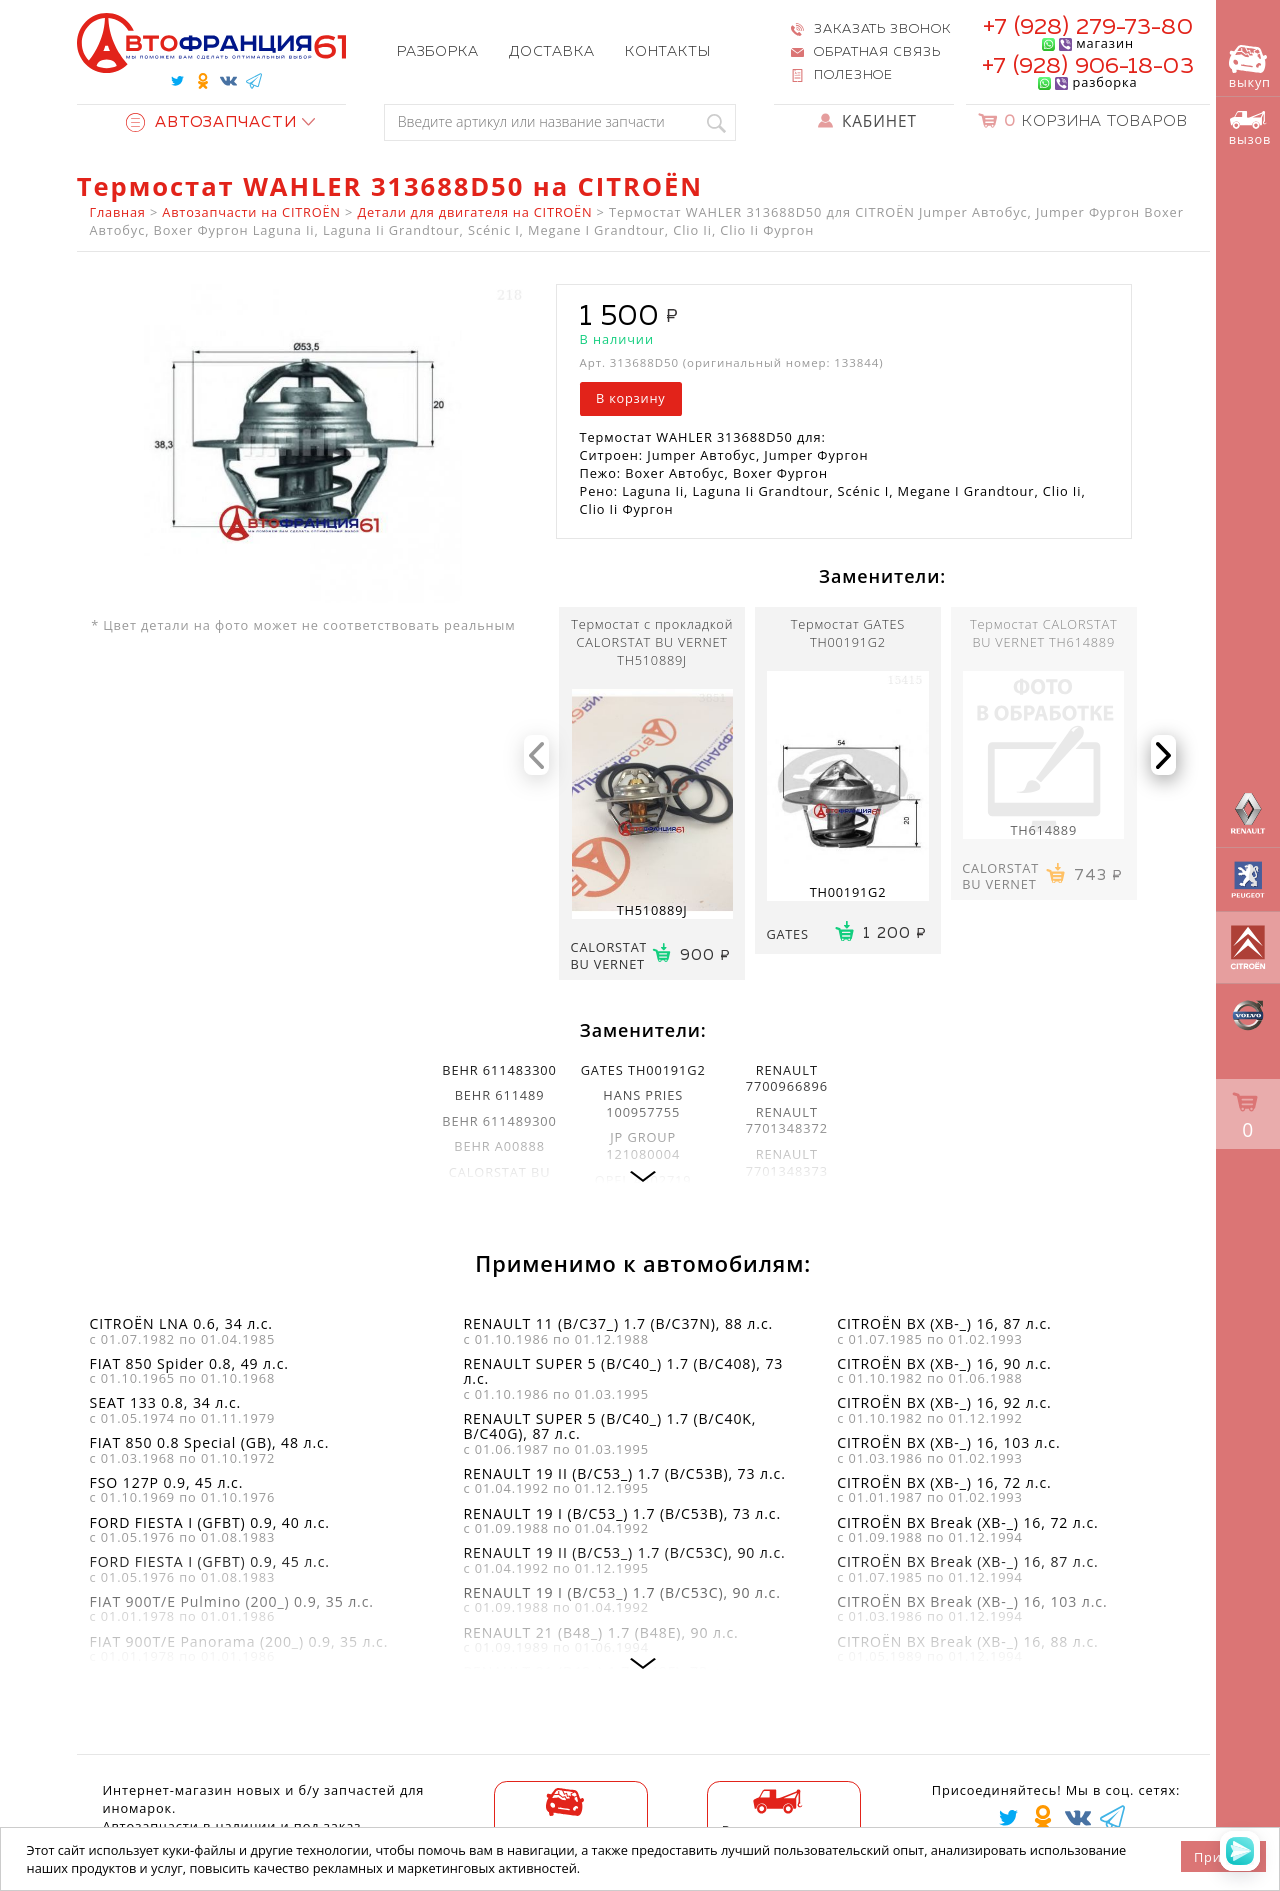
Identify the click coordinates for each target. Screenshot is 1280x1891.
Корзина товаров (1096, 121)
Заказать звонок (882, 29)
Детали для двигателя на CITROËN (474, 212)
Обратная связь (877, 52)
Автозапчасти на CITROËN (251, 212)
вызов (1250, 129)
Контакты (668, 52)
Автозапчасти (211, 122)
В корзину (630, 398)
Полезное (853, 75)
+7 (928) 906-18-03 (1087, 66)
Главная (118, 212)
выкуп (1250, 68)
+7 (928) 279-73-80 (1087, 27)
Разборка (438, 52)
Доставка (552, 52)
